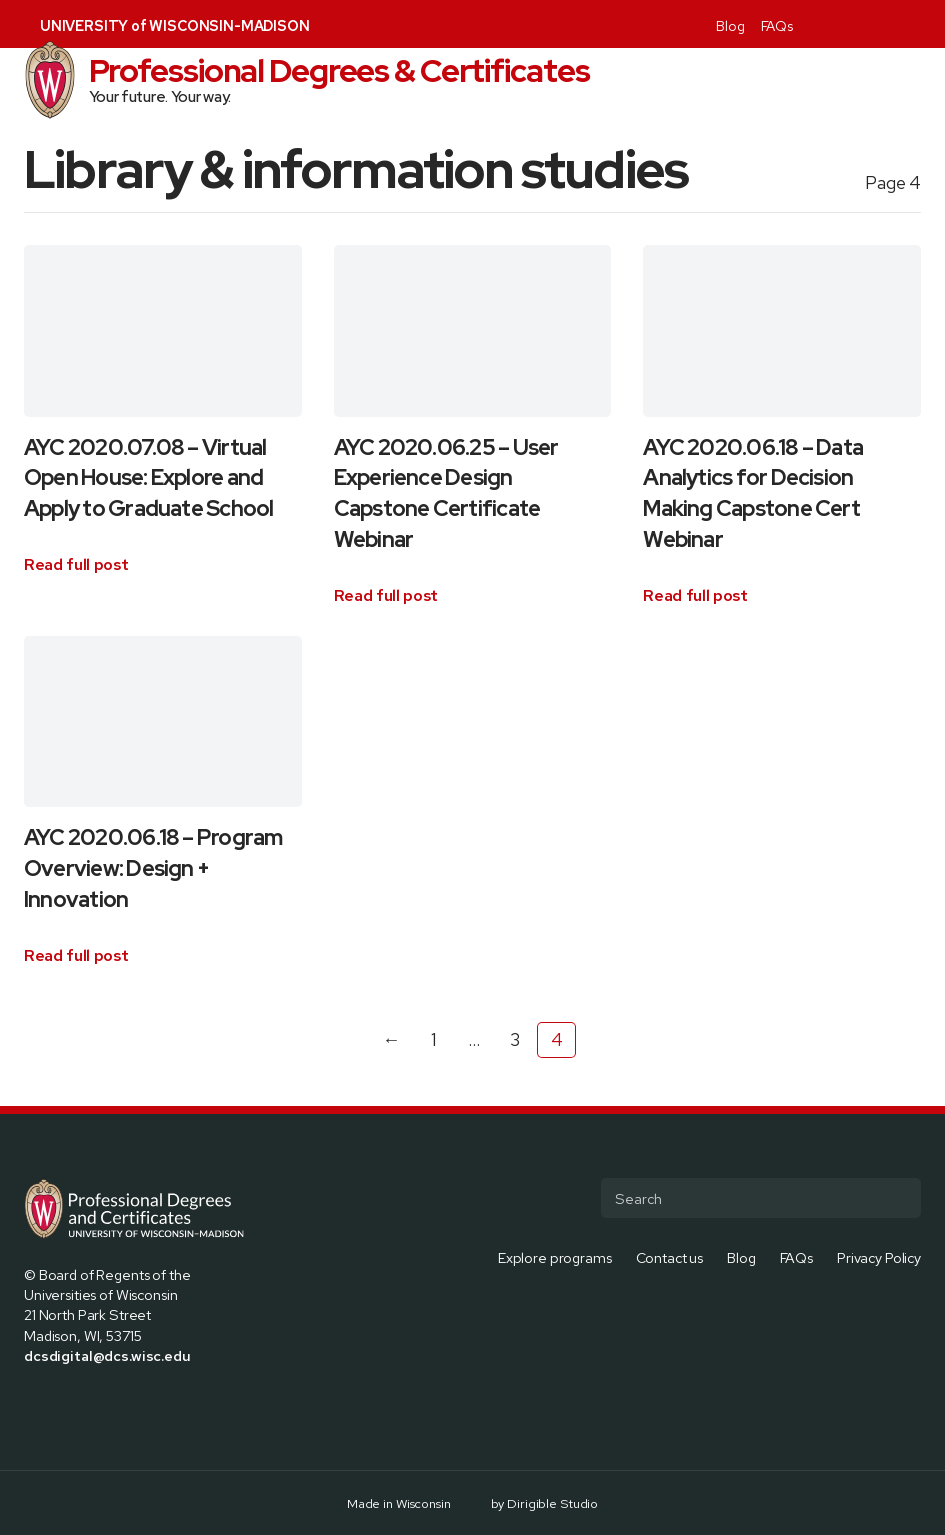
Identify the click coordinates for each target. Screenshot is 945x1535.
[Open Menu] (921, 80)
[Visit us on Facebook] (817, 24)
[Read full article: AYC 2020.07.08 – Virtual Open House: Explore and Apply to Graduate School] (76, 565)
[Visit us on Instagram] (865, 24)
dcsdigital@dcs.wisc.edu (107, 1355)
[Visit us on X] (841, 24)
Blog (730, 26)
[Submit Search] (898, 1198)
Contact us (670, 1256)
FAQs (777, 26)
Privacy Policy (879, 1256)
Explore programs (555, 1256)
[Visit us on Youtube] (913, 24)
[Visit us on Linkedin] (889, 24)
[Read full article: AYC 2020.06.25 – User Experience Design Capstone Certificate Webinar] (386, 596)
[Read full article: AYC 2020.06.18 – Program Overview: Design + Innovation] (76, 956)
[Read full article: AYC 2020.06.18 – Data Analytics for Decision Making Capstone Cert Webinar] (695, 596)
